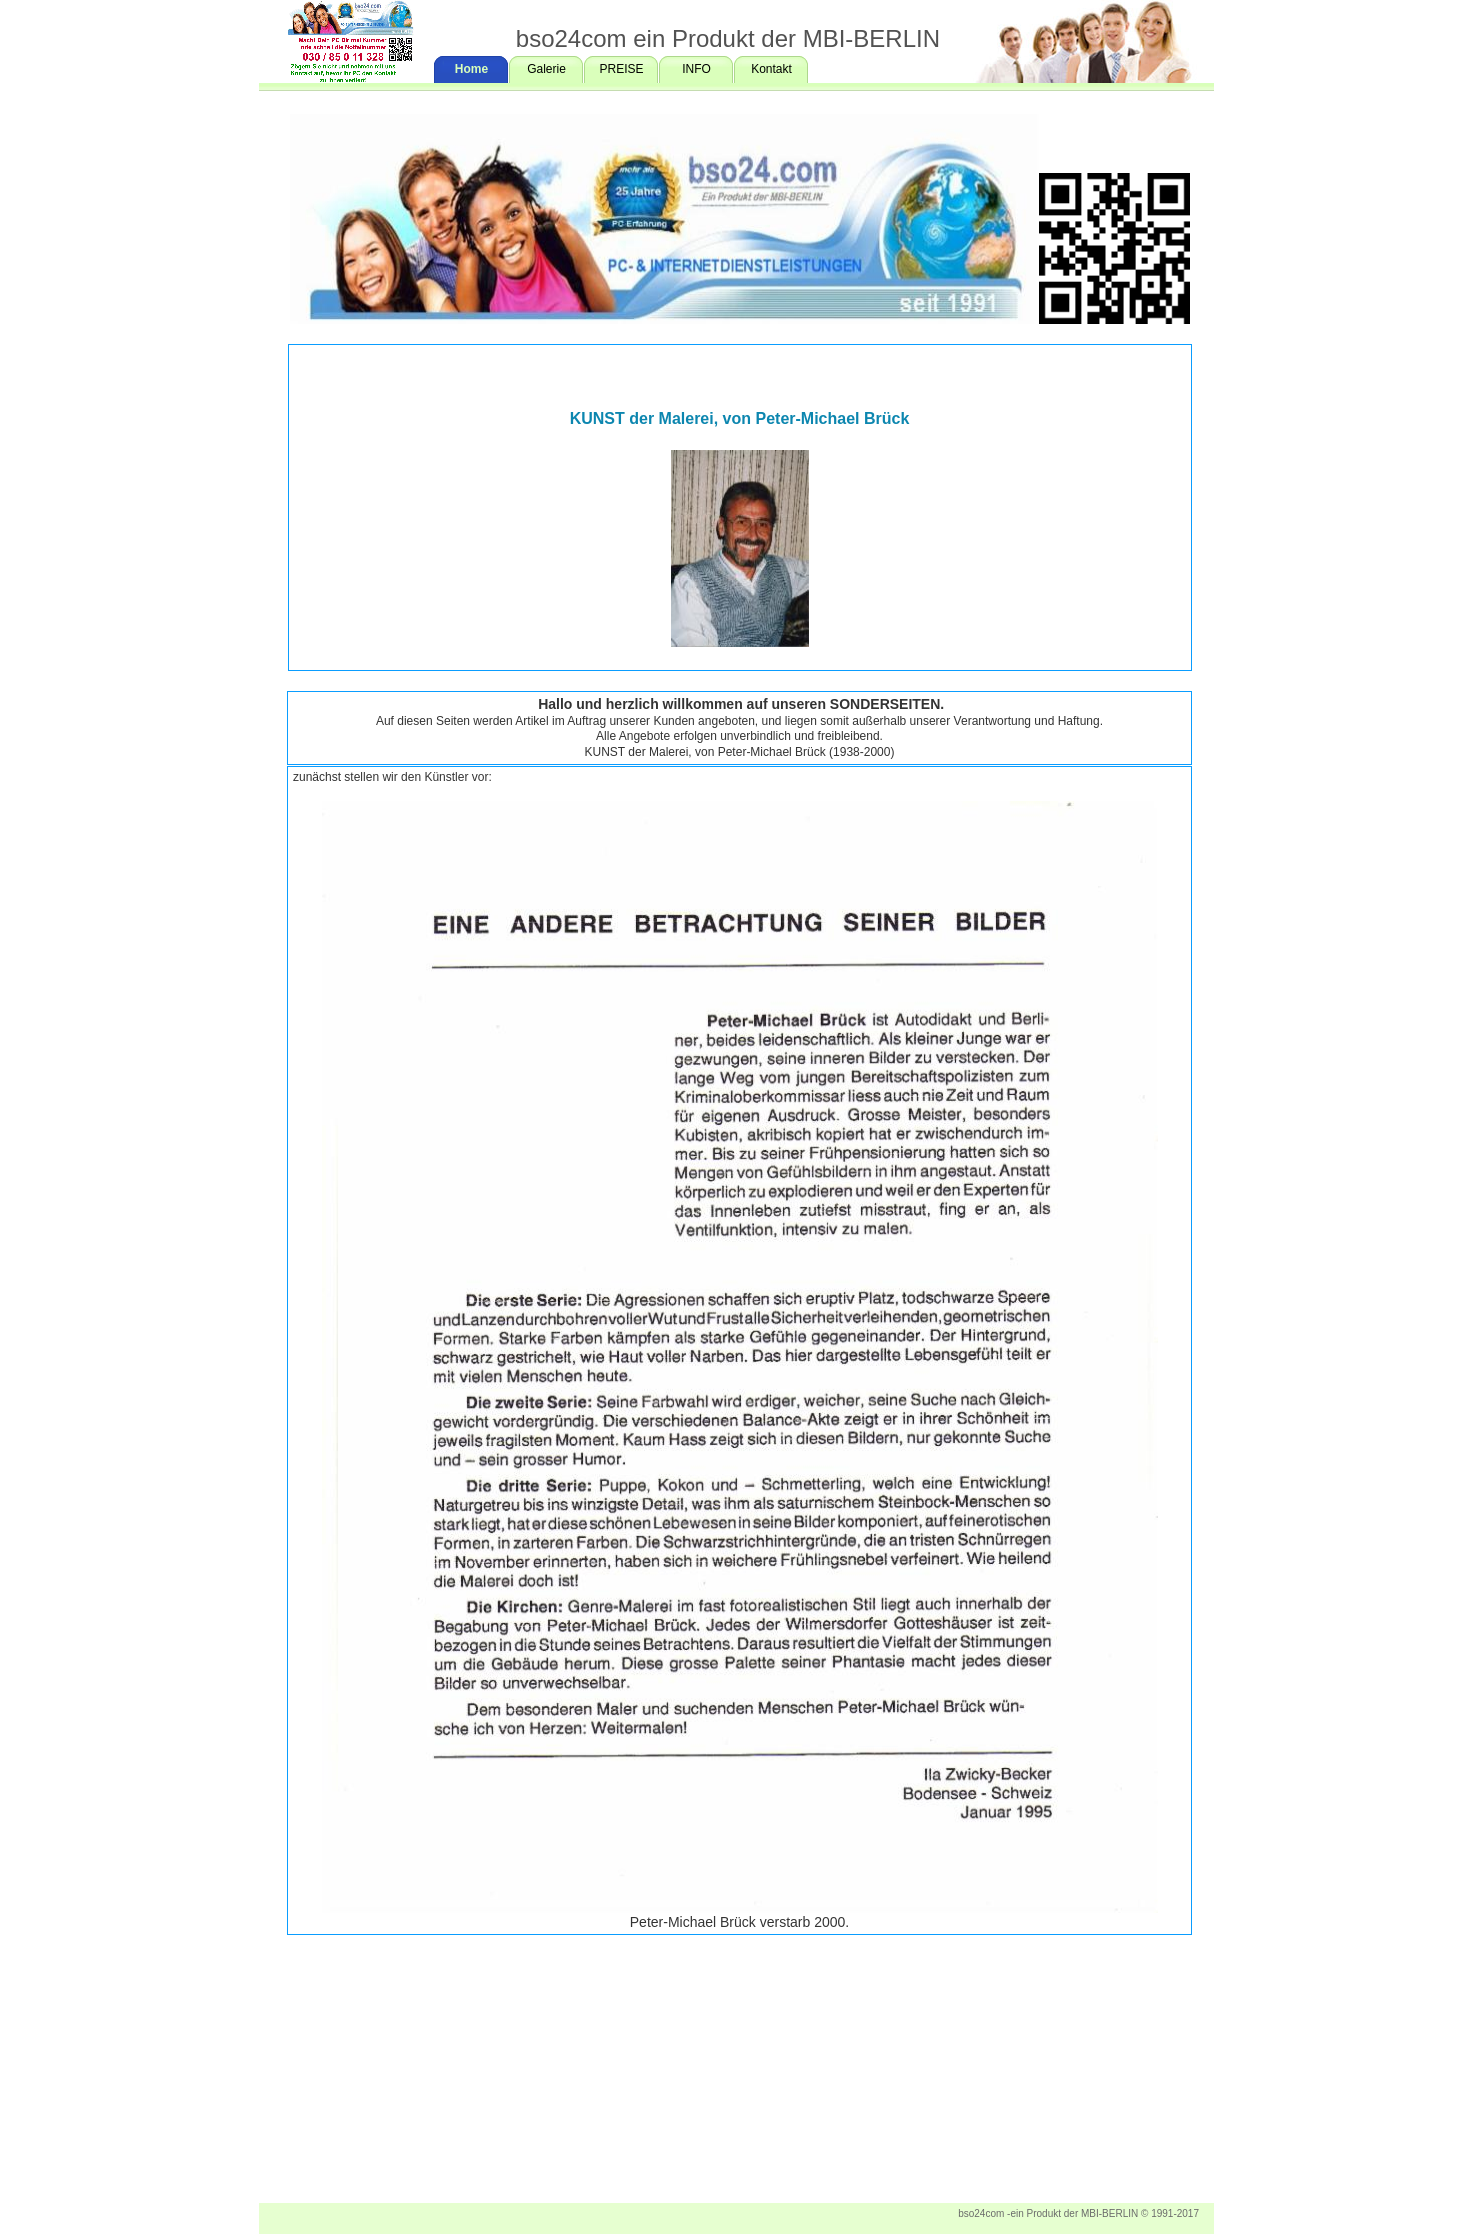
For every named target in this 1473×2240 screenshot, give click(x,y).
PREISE (621, 69)
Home (471, 69)
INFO (696, 69)
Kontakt (771, 69)
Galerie (546, 69)
